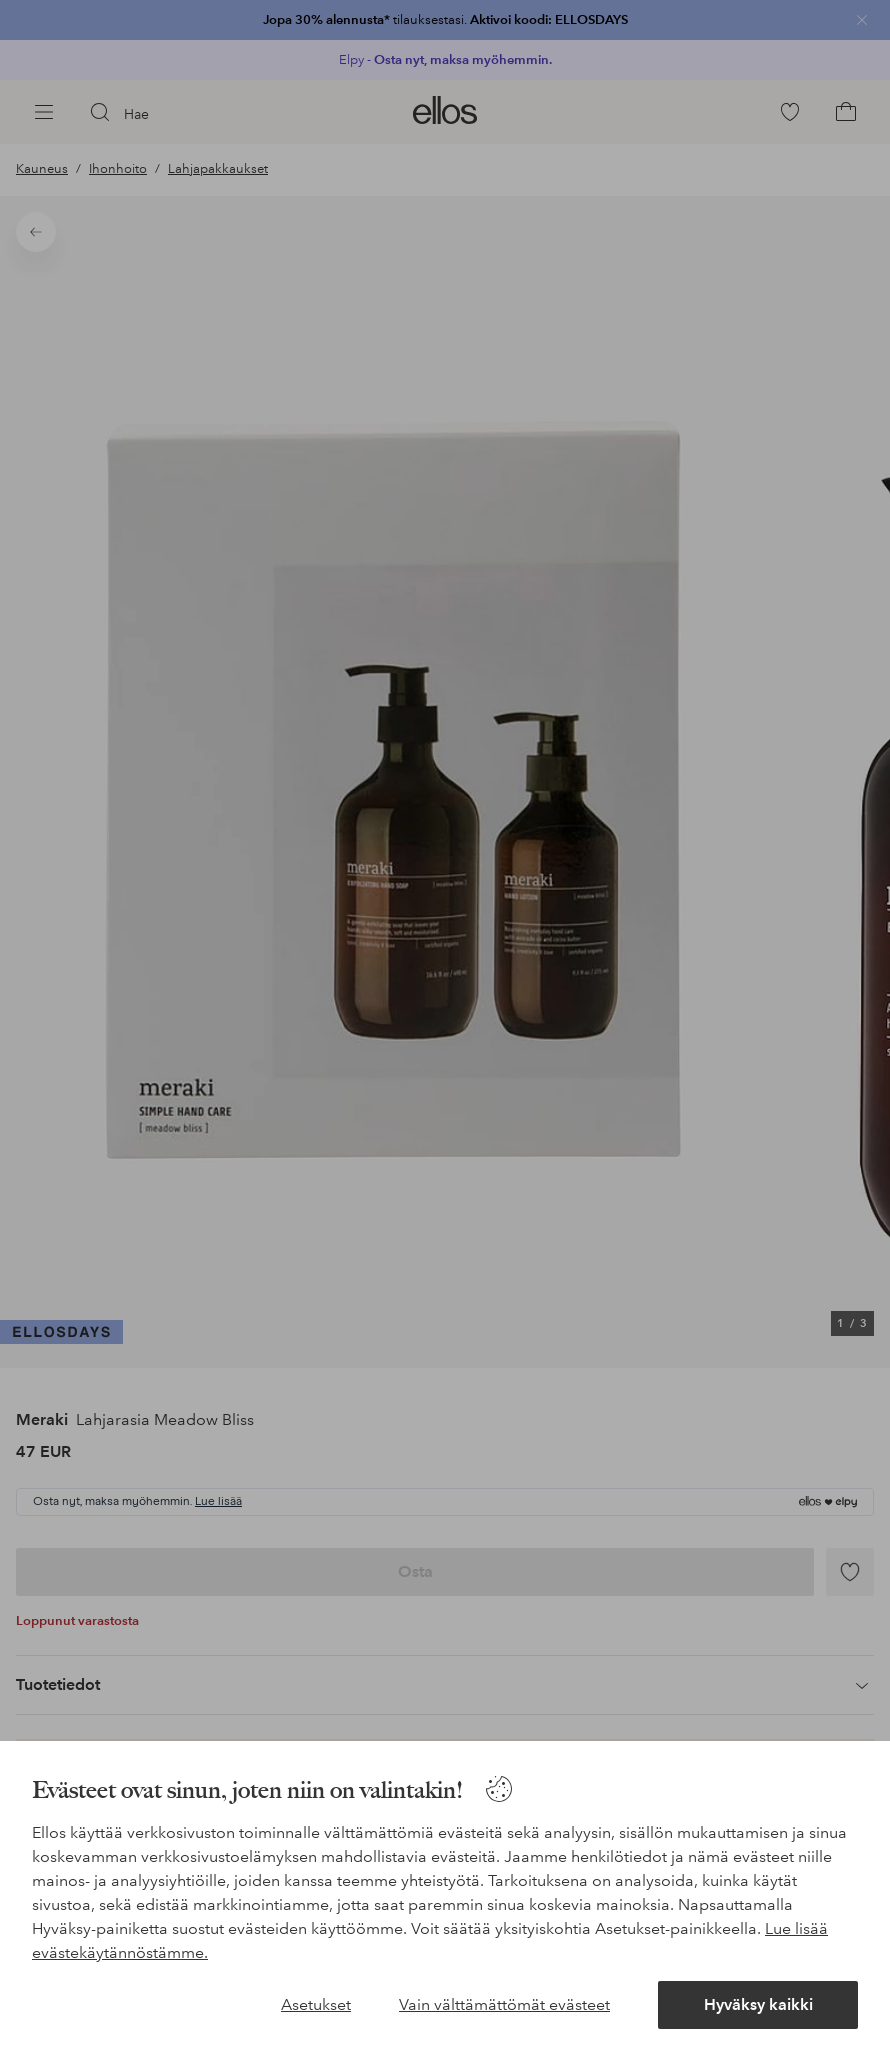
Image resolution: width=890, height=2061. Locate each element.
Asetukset (316, 2004)
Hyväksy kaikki (758, 2004)
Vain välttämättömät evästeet (504, 2004)
